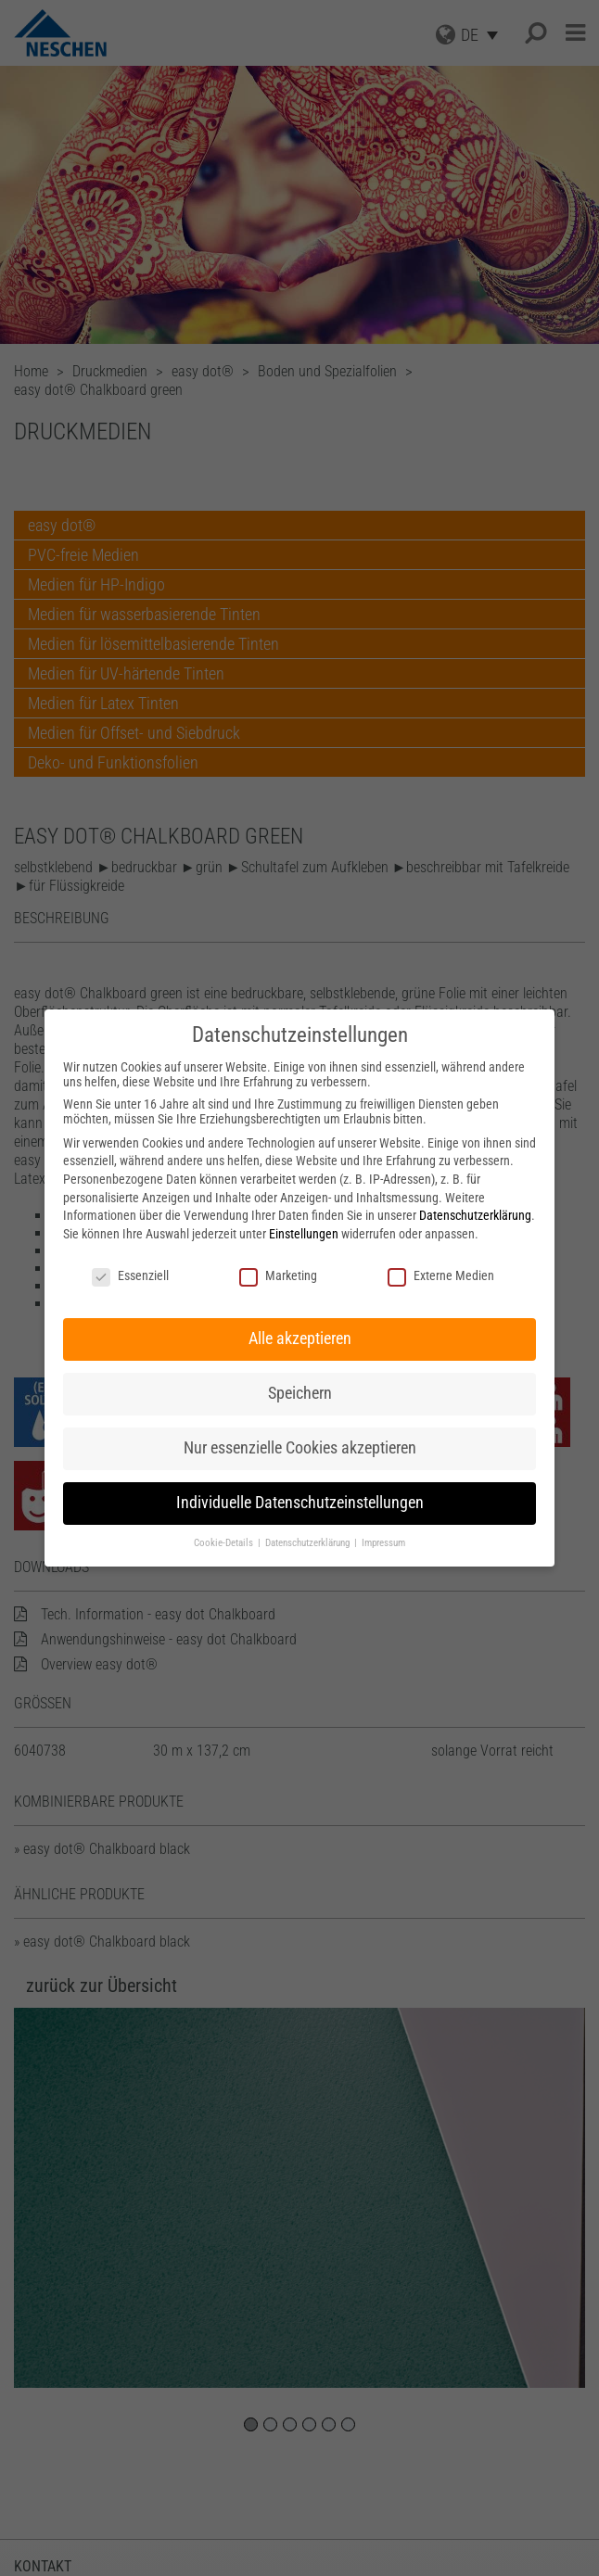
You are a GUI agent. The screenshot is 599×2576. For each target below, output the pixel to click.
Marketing (278, 1275)
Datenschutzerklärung (475, 1215)
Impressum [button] (383, 1543)
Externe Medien (441, 1275)
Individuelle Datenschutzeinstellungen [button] (300, 1502)
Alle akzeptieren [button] (300, 1338)
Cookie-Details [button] (225, 1543)
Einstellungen (303, 1233)
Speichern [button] (300, 1393)
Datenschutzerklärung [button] (308, 1543)
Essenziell (130, 1275)
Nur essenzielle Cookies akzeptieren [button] (300, 1448)
